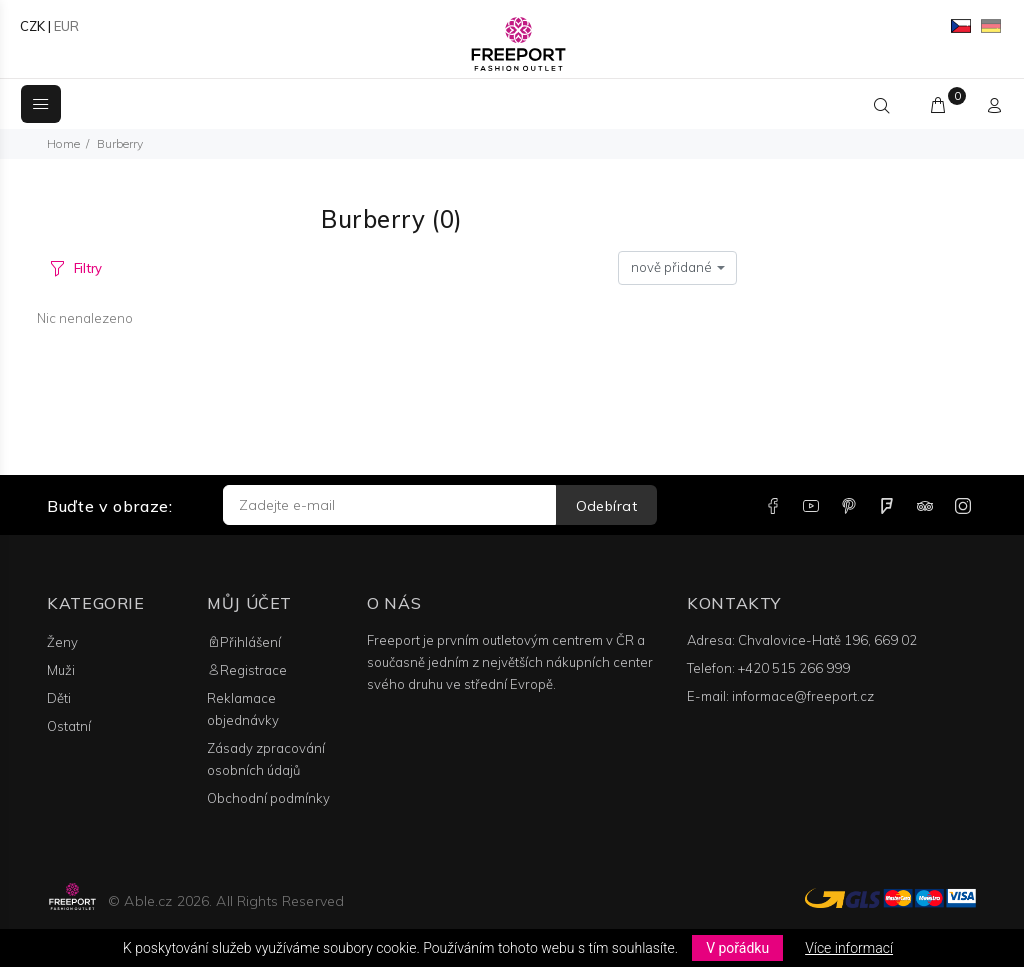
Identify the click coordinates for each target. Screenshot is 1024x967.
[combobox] (677, 268)
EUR (66, 26)
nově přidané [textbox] (671, 267)
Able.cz (148, 901)
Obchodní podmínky (268, 798)
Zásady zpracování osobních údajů (266, 759)
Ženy (62, 642)
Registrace (247, 670)
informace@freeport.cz (803, 696)
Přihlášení (244, 642)
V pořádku (737, 948)
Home (63, 143)
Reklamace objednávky (243, 709)
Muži (61, 670)
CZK (32, 26)
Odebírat (606, 506)
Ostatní (69, 726)
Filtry (88, 268)
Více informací (849, 948)
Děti (59, 698)
